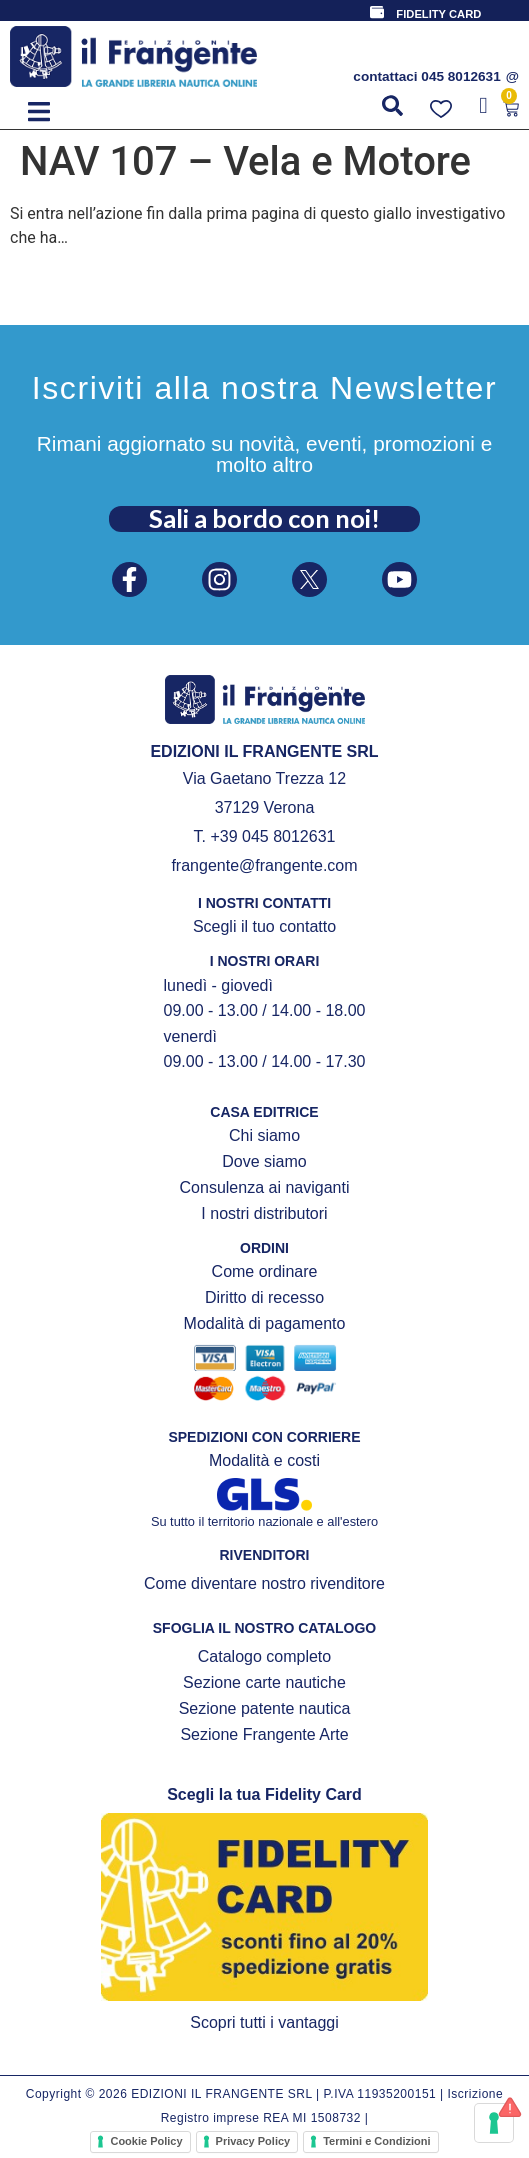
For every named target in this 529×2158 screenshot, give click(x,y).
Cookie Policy (146, 2141)
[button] (38, 111)
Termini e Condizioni (376, 2141)
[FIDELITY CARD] (377, 12)
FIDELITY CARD (438, 14)
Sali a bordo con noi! (264, 518)
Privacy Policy (253, 2141)
